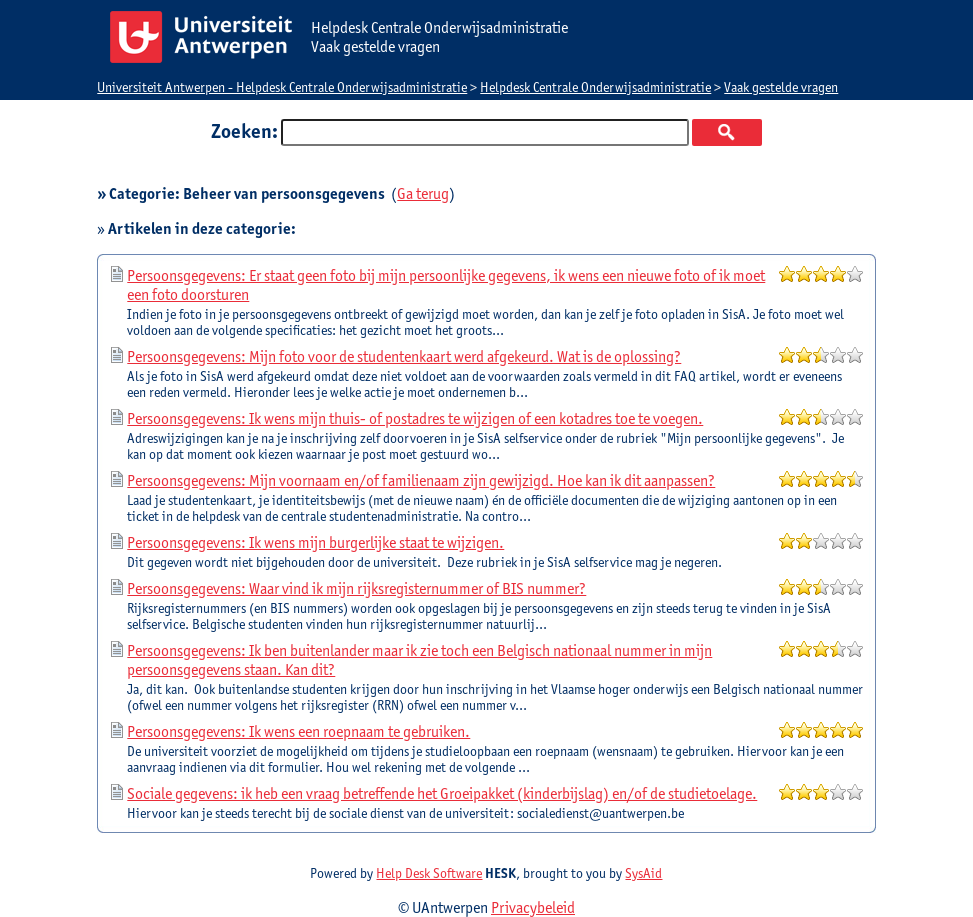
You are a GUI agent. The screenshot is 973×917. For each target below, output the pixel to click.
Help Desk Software (429, 873)
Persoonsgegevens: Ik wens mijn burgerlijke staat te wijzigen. (315, 542)
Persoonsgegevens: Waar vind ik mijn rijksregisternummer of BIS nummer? (356, 588)
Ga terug (423, 193)
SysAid (643, 873)
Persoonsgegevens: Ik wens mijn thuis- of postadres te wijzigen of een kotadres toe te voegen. (415, 418)
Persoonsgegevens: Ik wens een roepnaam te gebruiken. (298, 731)
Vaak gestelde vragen (781, 87)
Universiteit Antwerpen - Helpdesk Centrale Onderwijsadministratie (282, 87)
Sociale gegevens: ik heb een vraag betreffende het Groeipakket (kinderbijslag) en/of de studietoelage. (442, 793)
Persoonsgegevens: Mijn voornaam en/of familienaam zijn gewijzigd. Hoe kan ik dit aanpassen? (421, 480)
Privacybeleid (533, 907)
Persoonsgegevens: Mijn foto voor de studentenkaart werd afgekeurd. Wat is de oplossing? (404, 356)
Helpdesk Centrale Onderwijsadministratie (595, 87)
